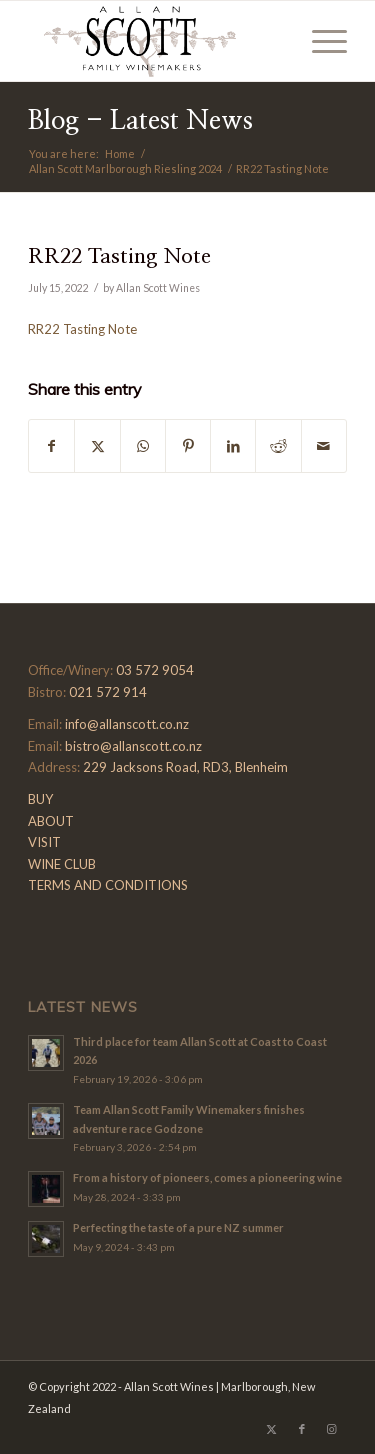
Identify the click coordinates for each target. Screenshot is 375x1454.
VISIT (44, 842)
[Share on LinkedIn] (233, 446)
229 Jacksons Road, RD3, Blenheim (185, 767)
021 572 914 (108, 692)
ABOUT (51, 821)
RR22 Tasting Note (82, 329)
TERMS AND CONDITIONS (108, 885)
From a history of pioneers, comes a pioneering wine (207, 1177)
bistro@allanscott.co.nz (133, 746)
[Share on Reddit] (278, 446)
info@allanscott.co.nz (127, 724)
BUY (40, 799)
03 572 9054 (155, 670)
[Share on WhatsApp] (143, 446)
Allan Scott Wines (158, 288)
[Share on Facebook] (51, 446)
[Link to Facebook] (302, 1429)
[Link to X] (272, 1429)
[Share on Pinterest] (188, 446)
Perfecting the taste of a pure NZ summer (178, 1227)
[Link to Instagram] (332, 1429)
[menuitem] (319, 41)
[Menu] (319, 41)
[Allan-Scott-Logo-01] (155, 41)
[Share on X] (97, 446)
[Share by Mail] (324, 446)
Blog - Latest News (140, 121)
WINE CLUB (62, 864)
